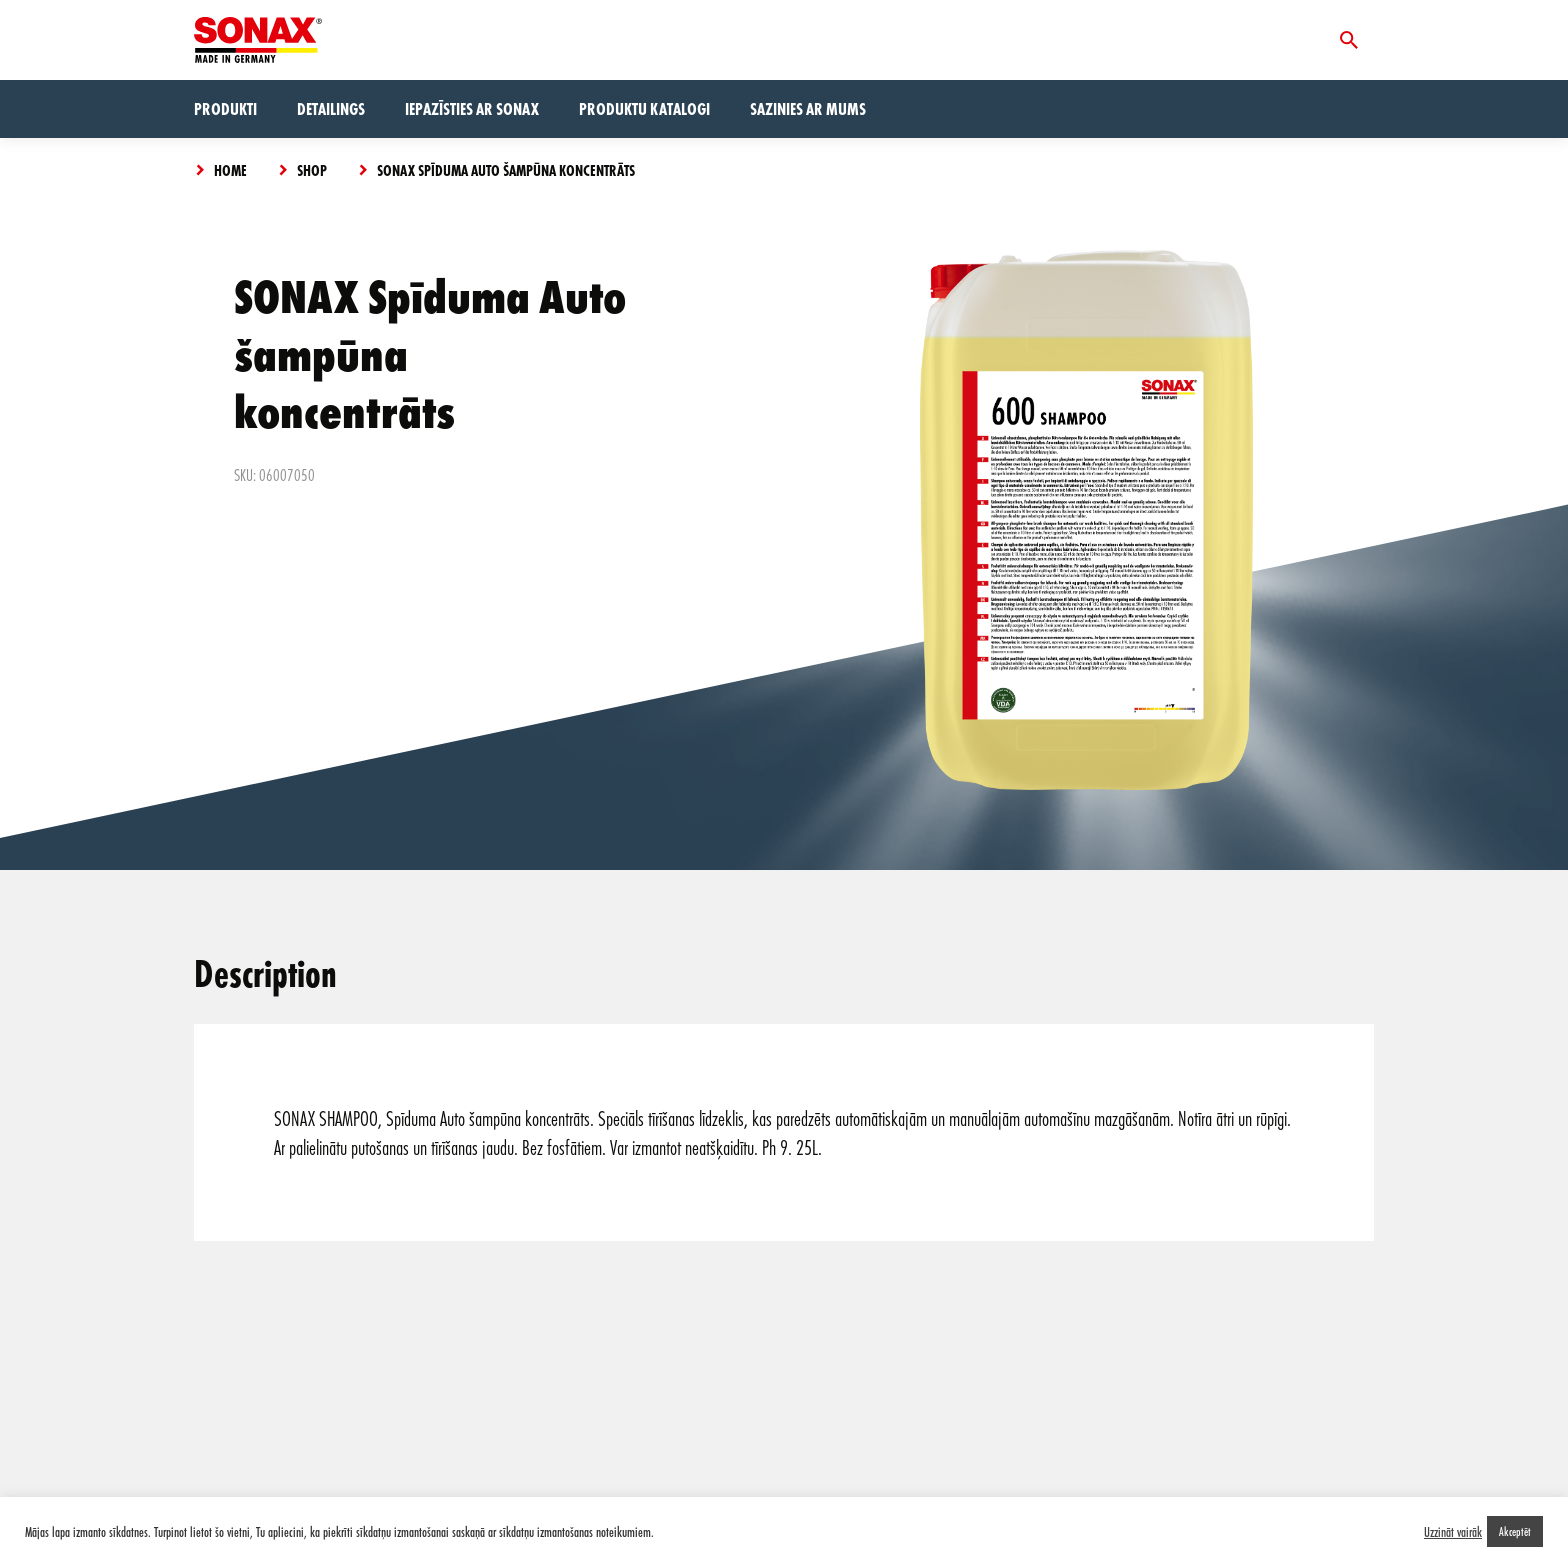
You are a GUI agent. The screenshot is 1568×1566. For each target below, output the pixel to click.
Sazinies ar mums (808, 108)
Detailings (331, 108)
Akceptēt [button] (1515, 1531)
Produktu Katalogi (644, 108)
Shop (312, 170)
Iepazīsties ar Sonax (472, 108)
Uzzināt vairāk (1453, 1532)
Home (230, 170)
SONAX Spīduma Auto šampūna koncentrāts (506, 170)
